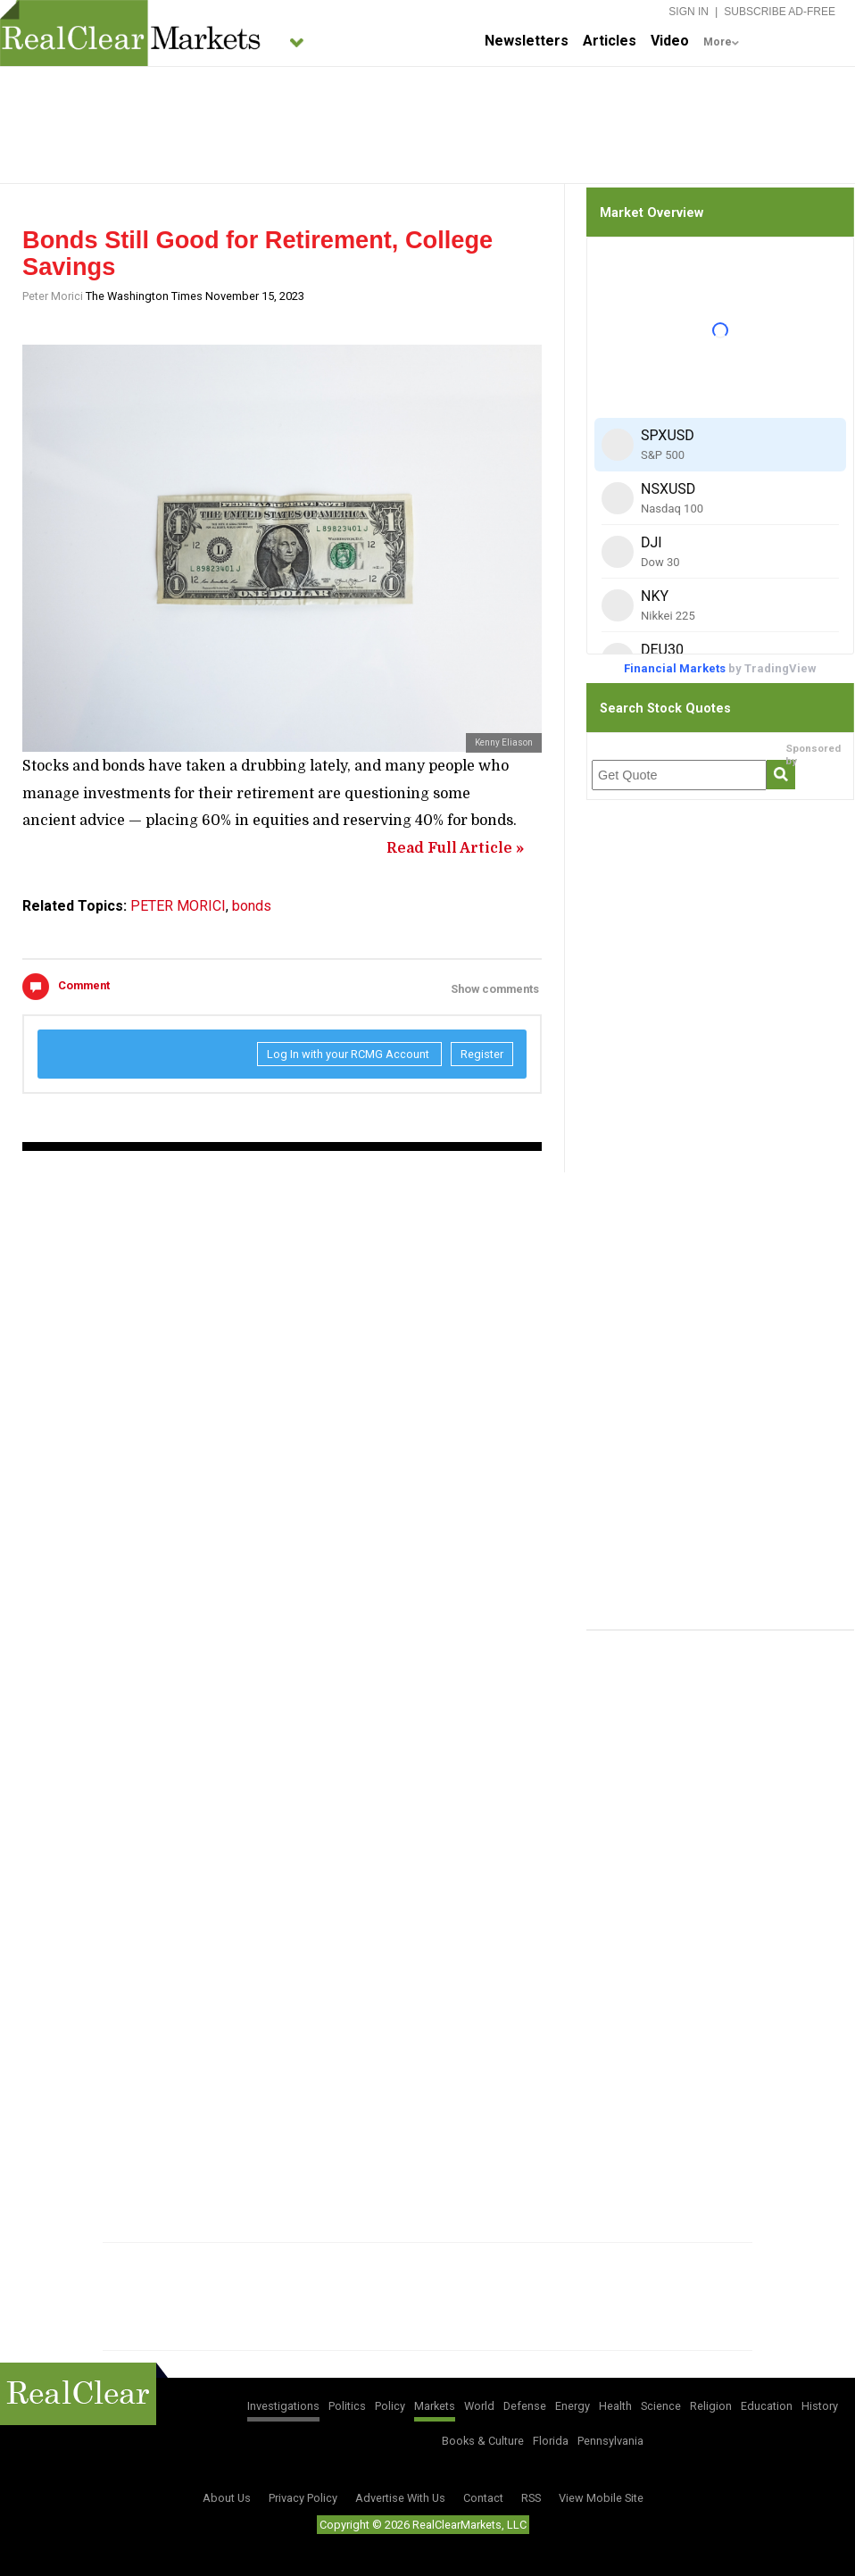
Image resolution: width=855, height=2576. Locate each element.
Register (482, 1054)
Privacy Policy (303, 2498)
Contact (483, 2498)
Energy (572, 2406)
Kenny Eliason (504, 742)
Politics (347, 2406)
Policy (390, 2406)
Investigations (283, 2406)
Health (615, 2406)
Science (661, 2406)
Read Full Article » (455, 848)
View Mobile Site (601, 2498)
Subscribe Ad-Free (779, 11)
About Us (227, 2498)
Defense (524, 2406)
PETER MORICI (178, 905)
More (717, 42)
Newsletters (527, 40)
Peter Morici (52, 296)
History (819, 2406)
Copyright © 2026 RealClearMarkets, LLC (423, 2524)
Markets (434, 2406)
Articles (609, 40)
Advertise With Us (400, 2498)
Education (767, 2406)
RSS (531, 2498)
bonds (251, 905)
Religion (711, 2406)
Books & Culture (483, 2440)
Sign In (688, 11)
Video (670, 40)
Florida (551, 2440)
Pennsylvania (610, 2440)
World (479, 2406)
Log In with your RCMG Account (349, 1054)
